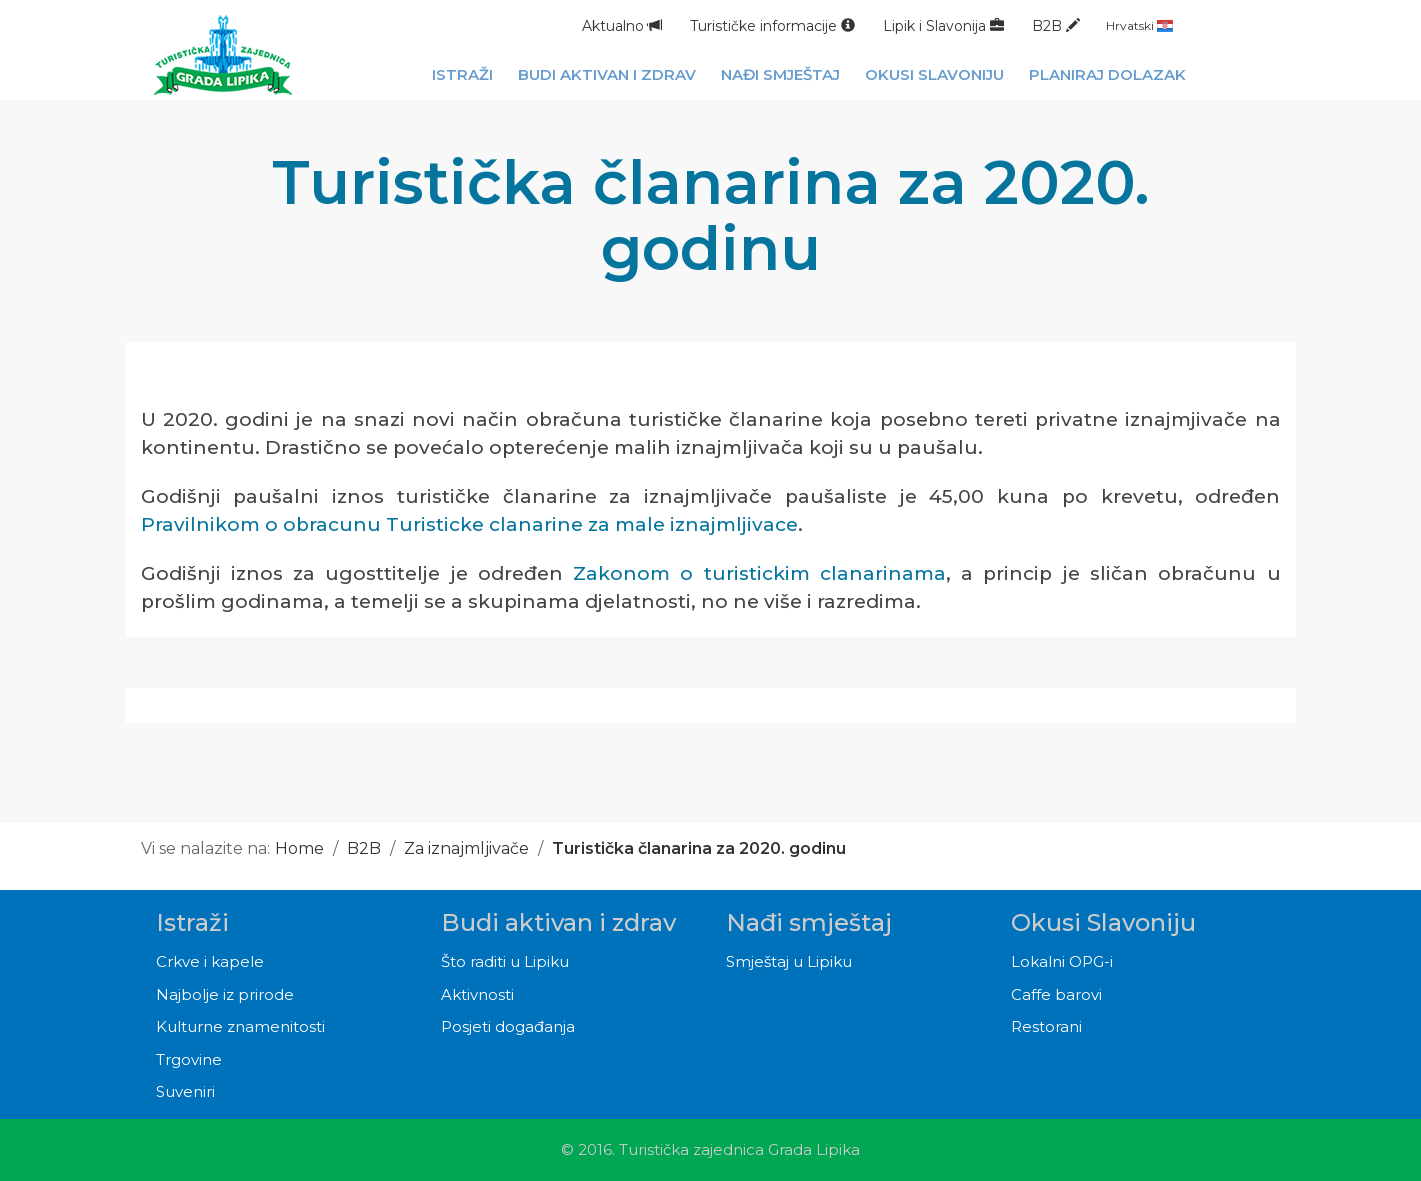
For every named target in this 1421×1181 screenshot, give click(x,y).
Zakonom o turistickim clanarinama (759, 573)
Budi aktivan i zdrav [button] (607, 74)
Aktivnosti (477, 994)
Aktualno (622, 26)
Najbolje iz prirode (225, 994)
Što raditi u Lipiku (505, 961)
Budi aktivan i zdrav (558, 922)
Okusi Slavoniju (1103, 922)
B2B (1056, 26)
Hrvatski (1139, 25)
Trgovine (189, 1059)
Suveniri (185, 1091)
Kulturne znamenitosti (240, 1026)
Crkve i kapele (210, 961)
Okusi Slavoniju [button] (934, 74)
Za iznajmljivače (466, 848)
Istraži (192, 922)
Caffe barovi (1056, 994)
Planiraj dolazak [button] (1107, 74)
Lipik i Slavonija (943, 26)
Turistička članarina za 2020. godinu (699, 848)
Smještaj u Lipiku (789, 961)
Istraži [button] (462, 74)
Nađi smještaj (809, 922)
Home (299, 848)
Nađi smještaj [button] (780, 74)
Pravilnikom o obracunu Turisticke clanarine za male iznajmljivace (469, 524)
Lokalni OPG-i (1062, 961)
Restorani (1046, 1026)
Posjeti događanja (508, 1026)
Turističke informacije (772, 26)
